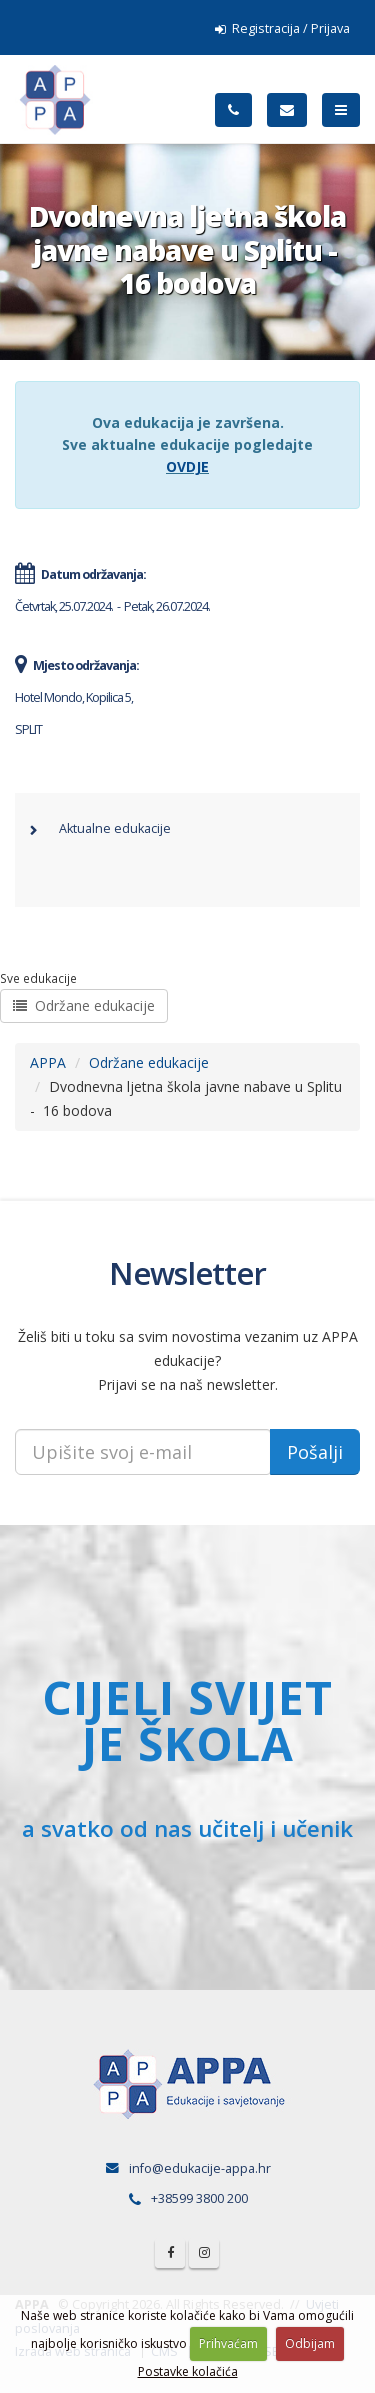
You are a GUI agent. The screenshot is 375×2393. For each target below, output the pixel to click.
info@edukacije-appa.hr (200, 2168)
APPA (48, 1062)
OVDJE (187, 466)
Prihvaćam (228, 2343)
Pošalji (315, 1452)
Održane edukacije (84, 1005)
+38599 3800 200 (199, 2198)
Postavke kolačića (188, 2371)
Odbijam (310, 2343)
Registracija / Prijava (282, 28)
